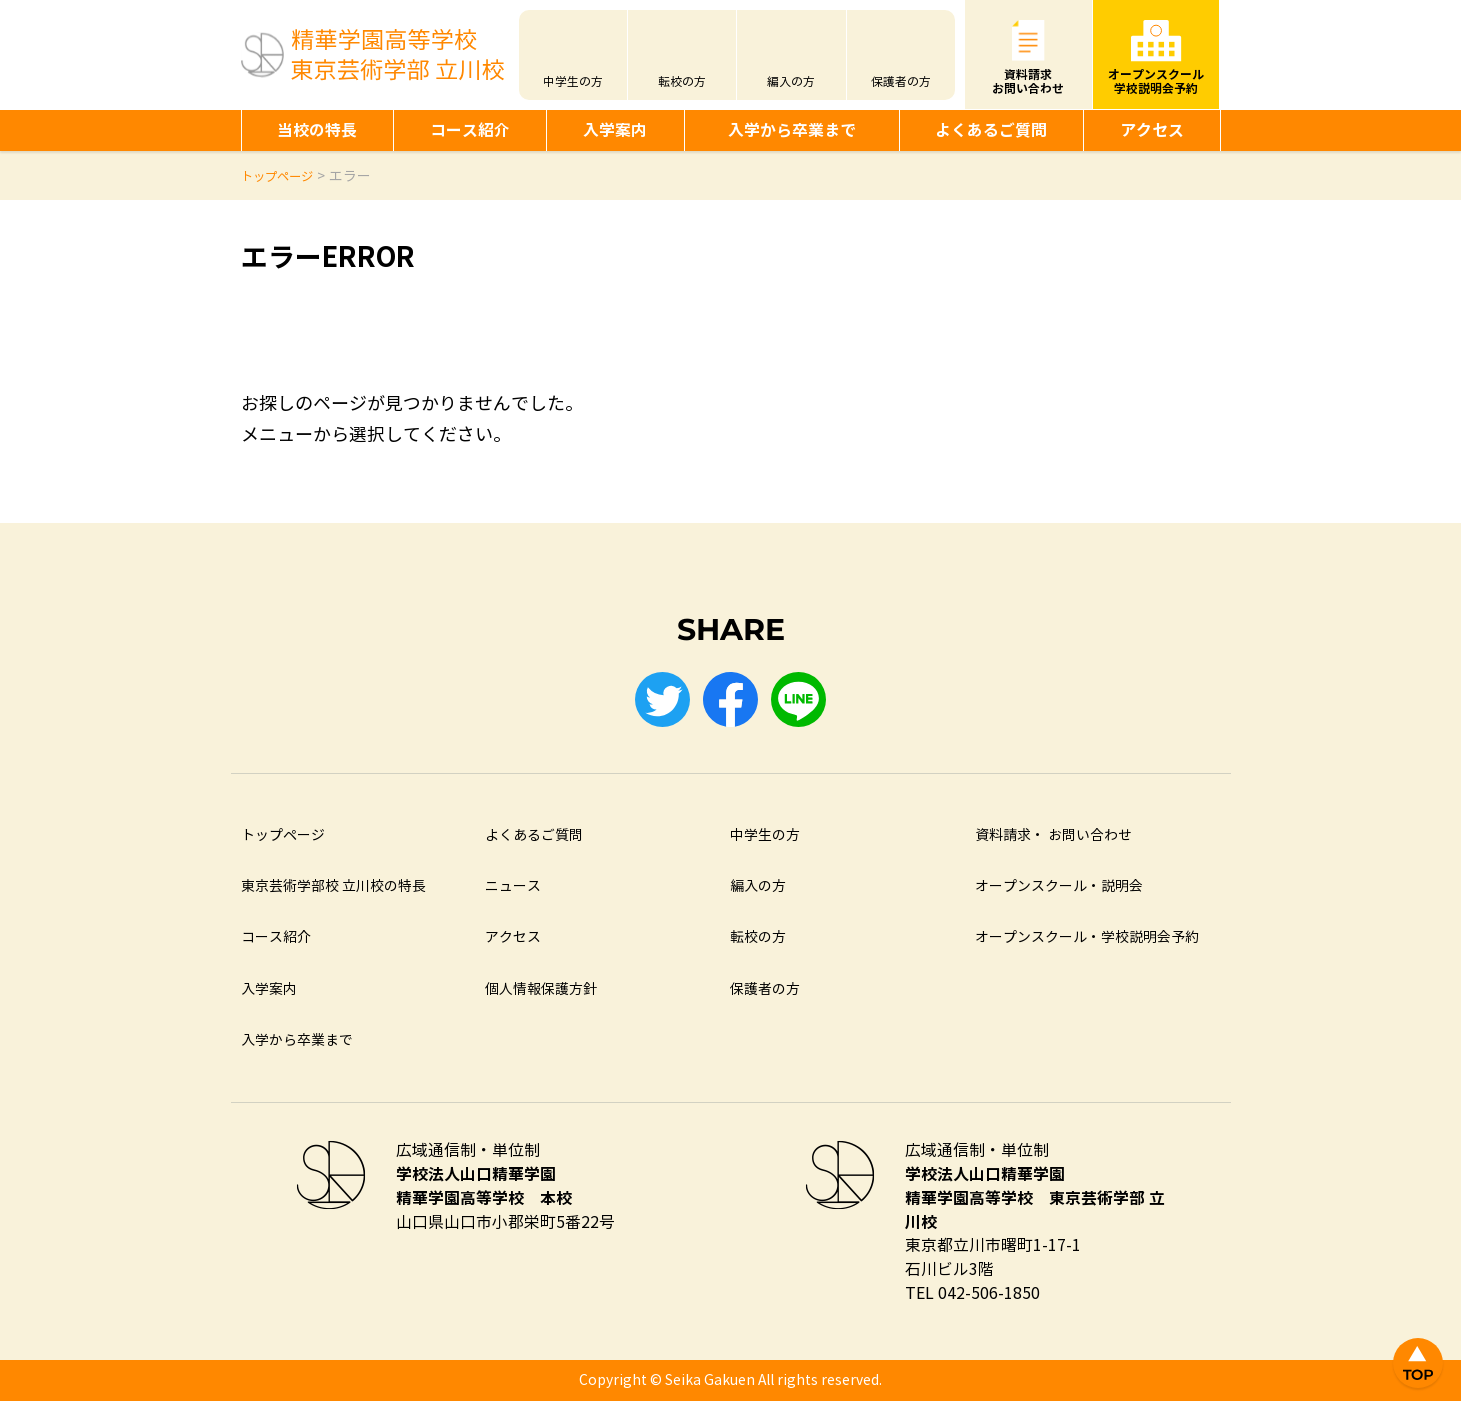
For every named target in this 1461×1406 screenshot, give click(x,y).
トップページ (283, 840)
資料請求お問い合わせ (1028, 81)
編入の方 (791, 82)
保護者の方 (901, 82)
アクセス (1152, 130)
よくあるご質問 (991, 130)
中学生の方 (573, 82)
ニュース (513, 891)
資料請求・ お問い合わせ (1053, 840)
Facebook (731, 702)
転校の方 (682, 82)
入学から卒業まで (792, 130)
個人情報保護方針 (541, 994)
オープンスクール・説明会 (1059, 891)
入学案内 (615, 130)
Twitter (658, 702)
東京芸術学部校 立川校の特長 (333, 891)
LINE (804, 702)
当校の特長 (317, 130)
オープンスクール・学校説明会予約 (1087, 942)
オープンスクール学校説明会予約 (1156, 81)
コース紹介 (470, 130)
